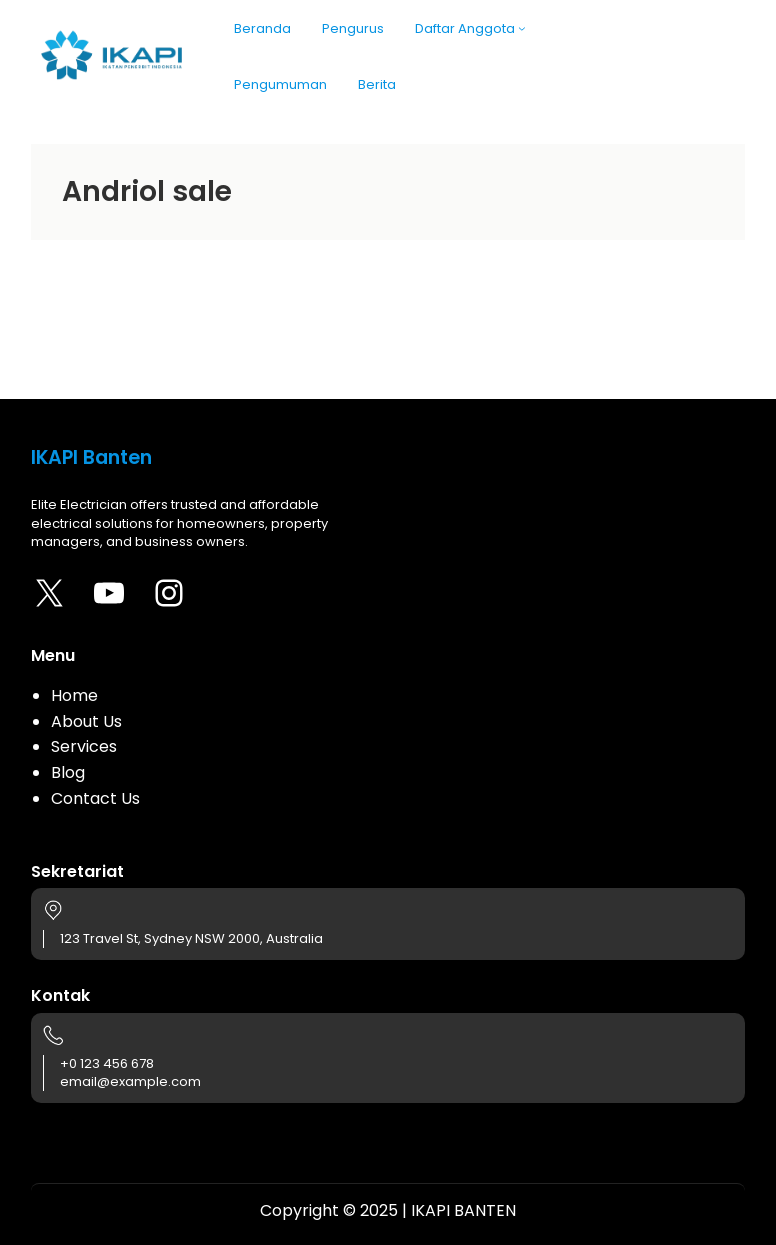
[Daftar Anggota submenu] (522, 28)
